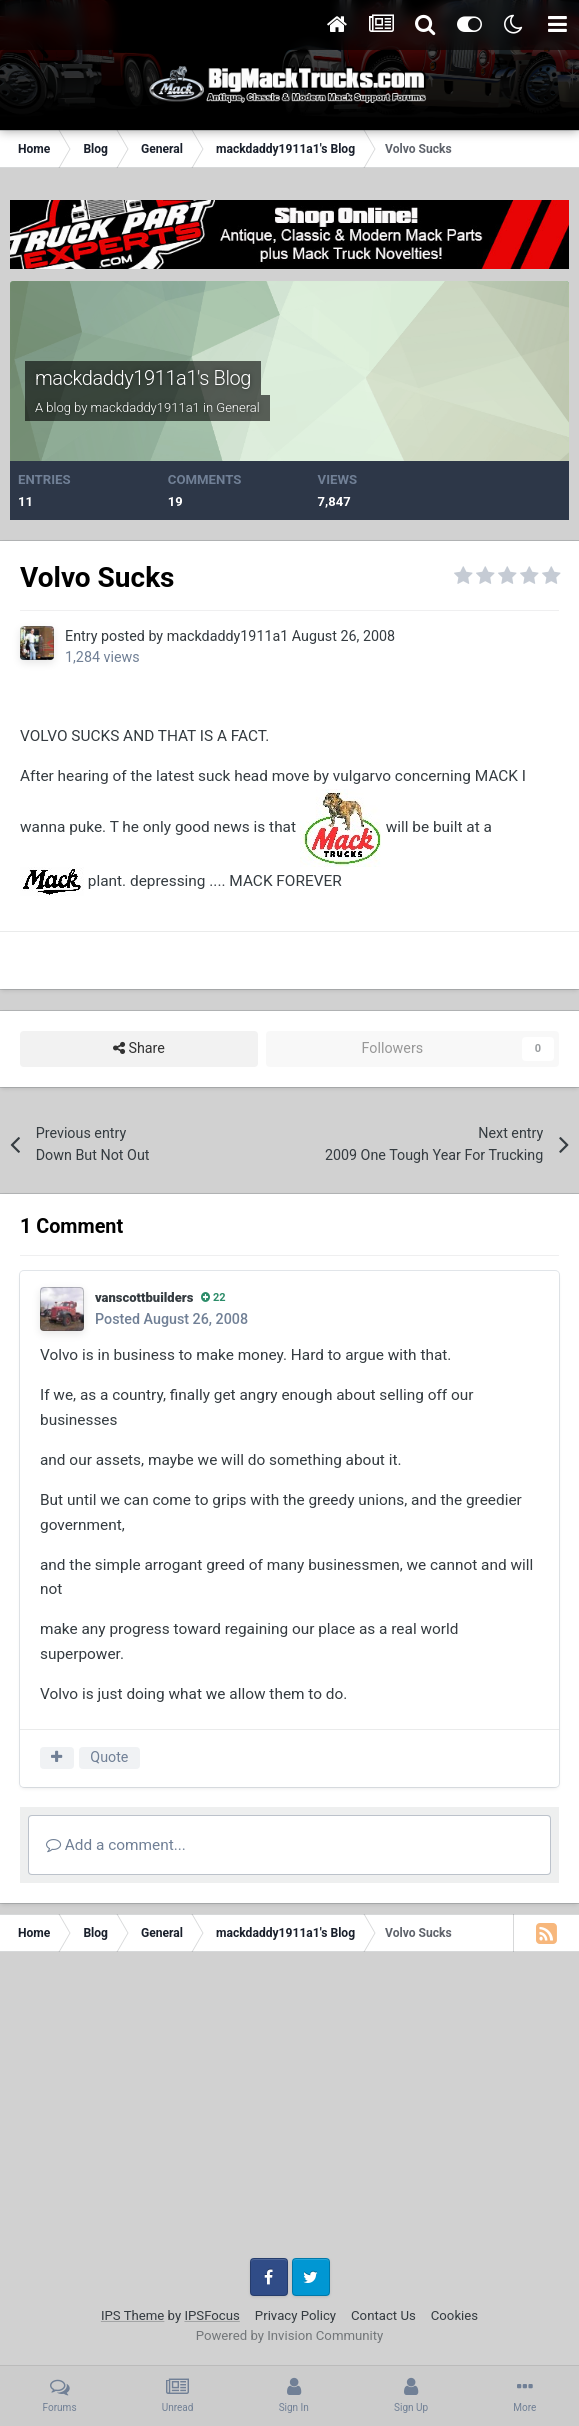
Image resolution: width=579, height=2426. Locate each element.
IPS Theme (132, 2315)
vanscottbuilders (144, 1297)
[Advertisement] (289, 2112)
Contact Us (383, 2315)
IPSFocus (211, 2315)
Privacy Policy (295, 2315)
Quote (109, 1757)
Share (139, 1048)
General (238, 407)
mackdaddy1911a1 (145, 407)
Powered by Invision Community (290, 2335)
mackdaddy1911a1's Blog (143, 378)
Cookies (454, 2315)
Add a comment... (116, 1845)
